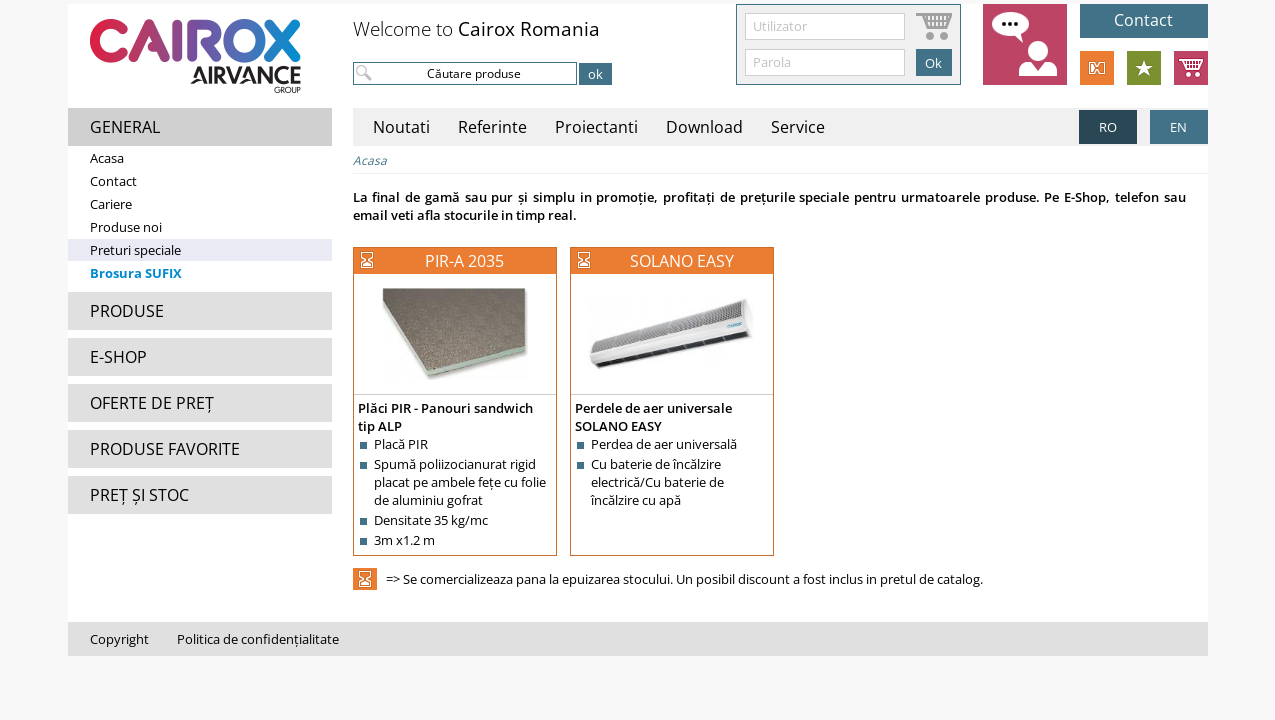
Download (704, 127)
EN (1178, 127)
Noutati (401, 127)
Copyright (119, 639)
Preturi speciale (135, 250)
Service (798, 127)
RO (1108, 127)
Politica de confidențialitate (258, 639)
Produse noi (126, 227)
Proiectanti (596, 127)
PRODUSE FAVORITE (165, 449)
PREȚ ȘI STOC (139, 495)
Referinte (492, 127)
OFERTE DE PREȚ (152, 403)
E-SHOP (118, 357)
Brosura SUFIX (136, 273)
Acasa (107, 158)
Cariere (111, 204)
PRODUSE (127, 311)
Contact (113, 181)
